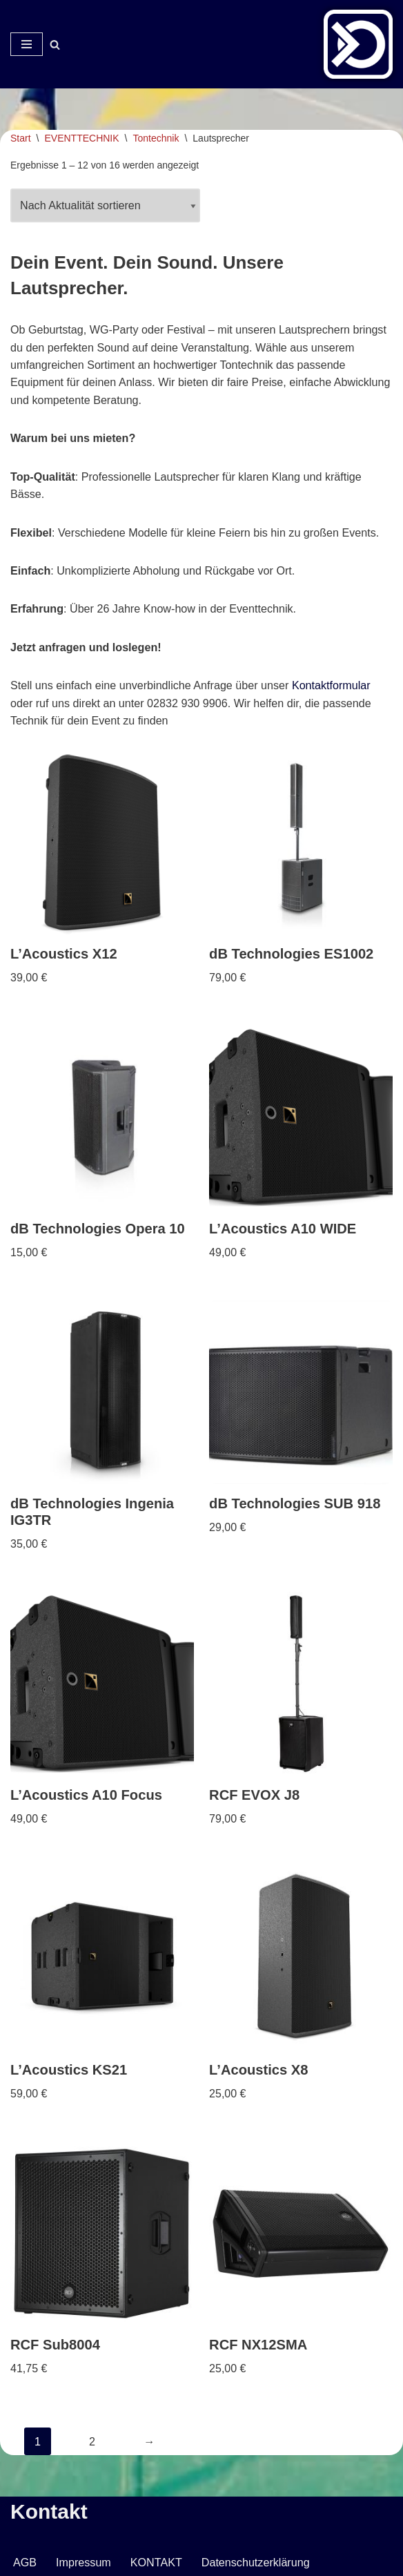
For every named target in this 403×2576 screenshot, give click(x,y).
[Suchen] (55, 44)
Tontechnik (155, 138)
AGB (25, 2562)
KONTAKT (155, 2562)
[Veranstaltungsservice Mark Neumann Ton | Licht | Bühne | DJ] (358, 44)
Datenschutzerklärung (254, 2562)
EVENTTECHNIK (81, 138)
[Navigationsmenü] (26, 44)
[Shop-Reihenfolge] (104, 206)
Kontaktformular (329, 687)
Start (20, 138)
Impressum (83, 2562)
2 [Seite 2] (92, 2440)
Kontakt (49, 2510)
